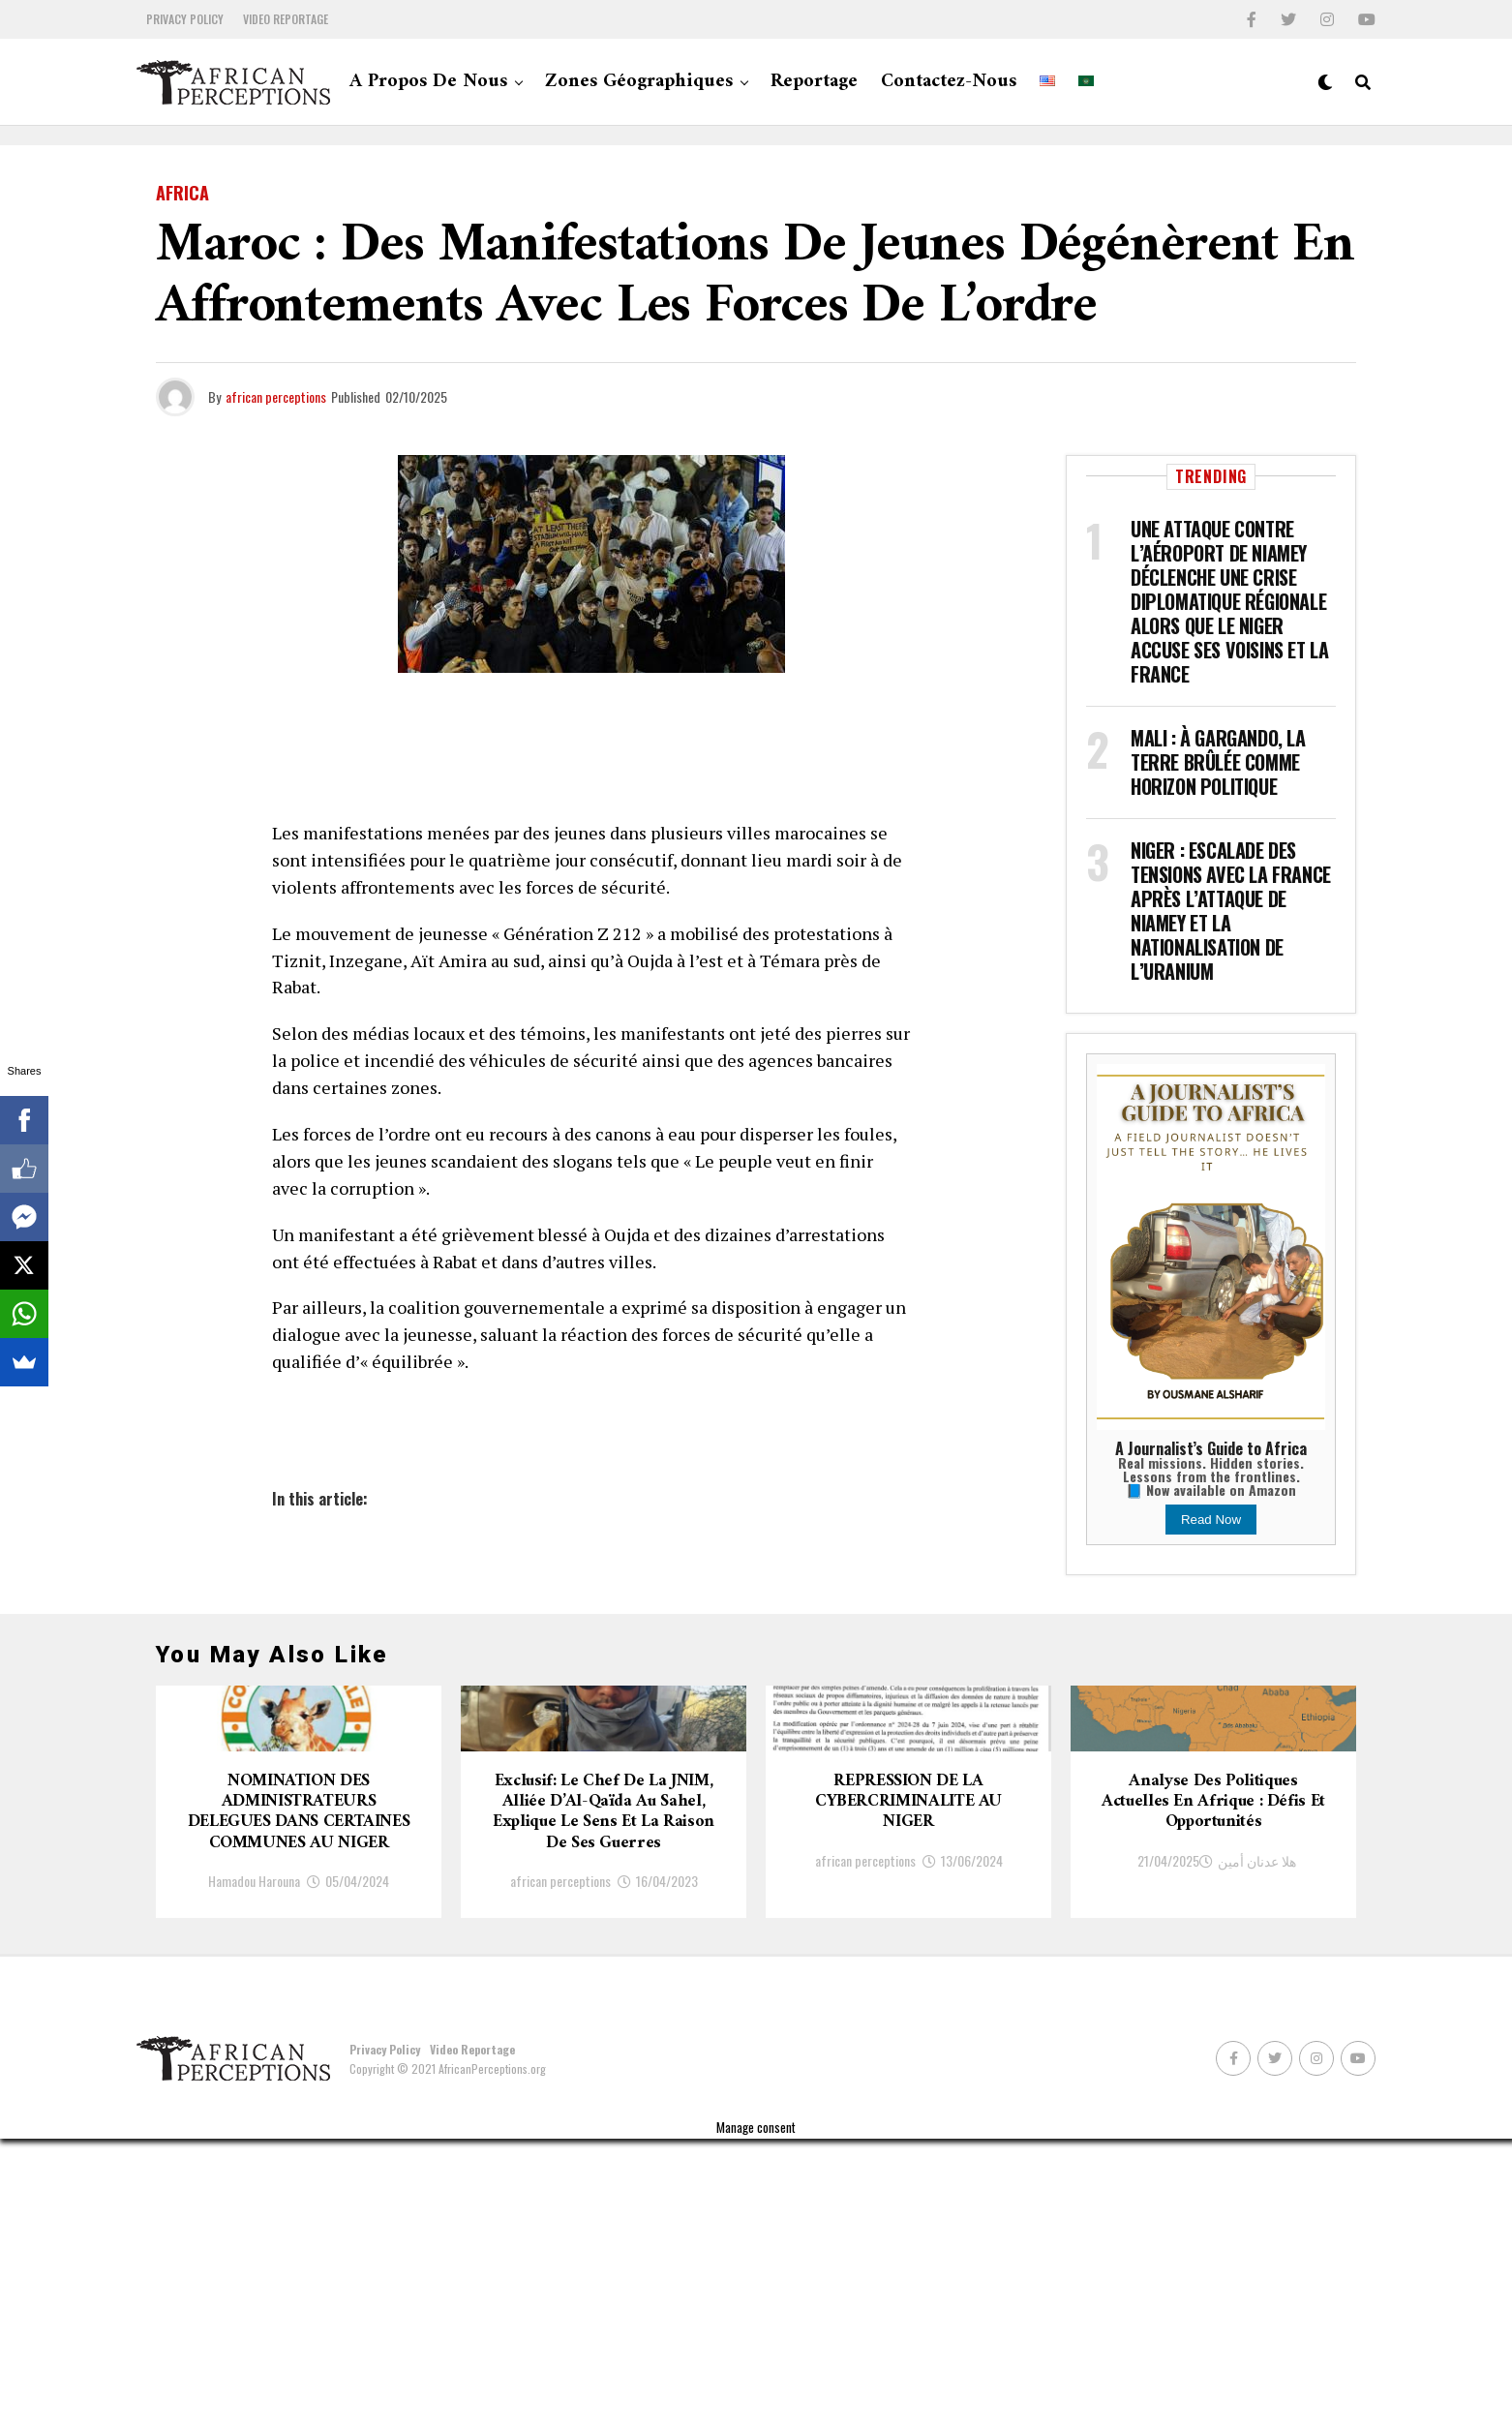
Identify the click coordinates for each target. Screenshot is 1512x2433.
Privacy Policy (185, 19)
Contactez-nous (948, 82)
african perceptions (276, 396)
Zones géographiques (639, 82)
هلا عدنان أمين (1257, 2096)
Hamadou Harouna (254, 2175)
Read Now (1211, 1519)
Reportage (814, 82)
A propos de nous (428, 82)
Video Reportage (285, 19)
